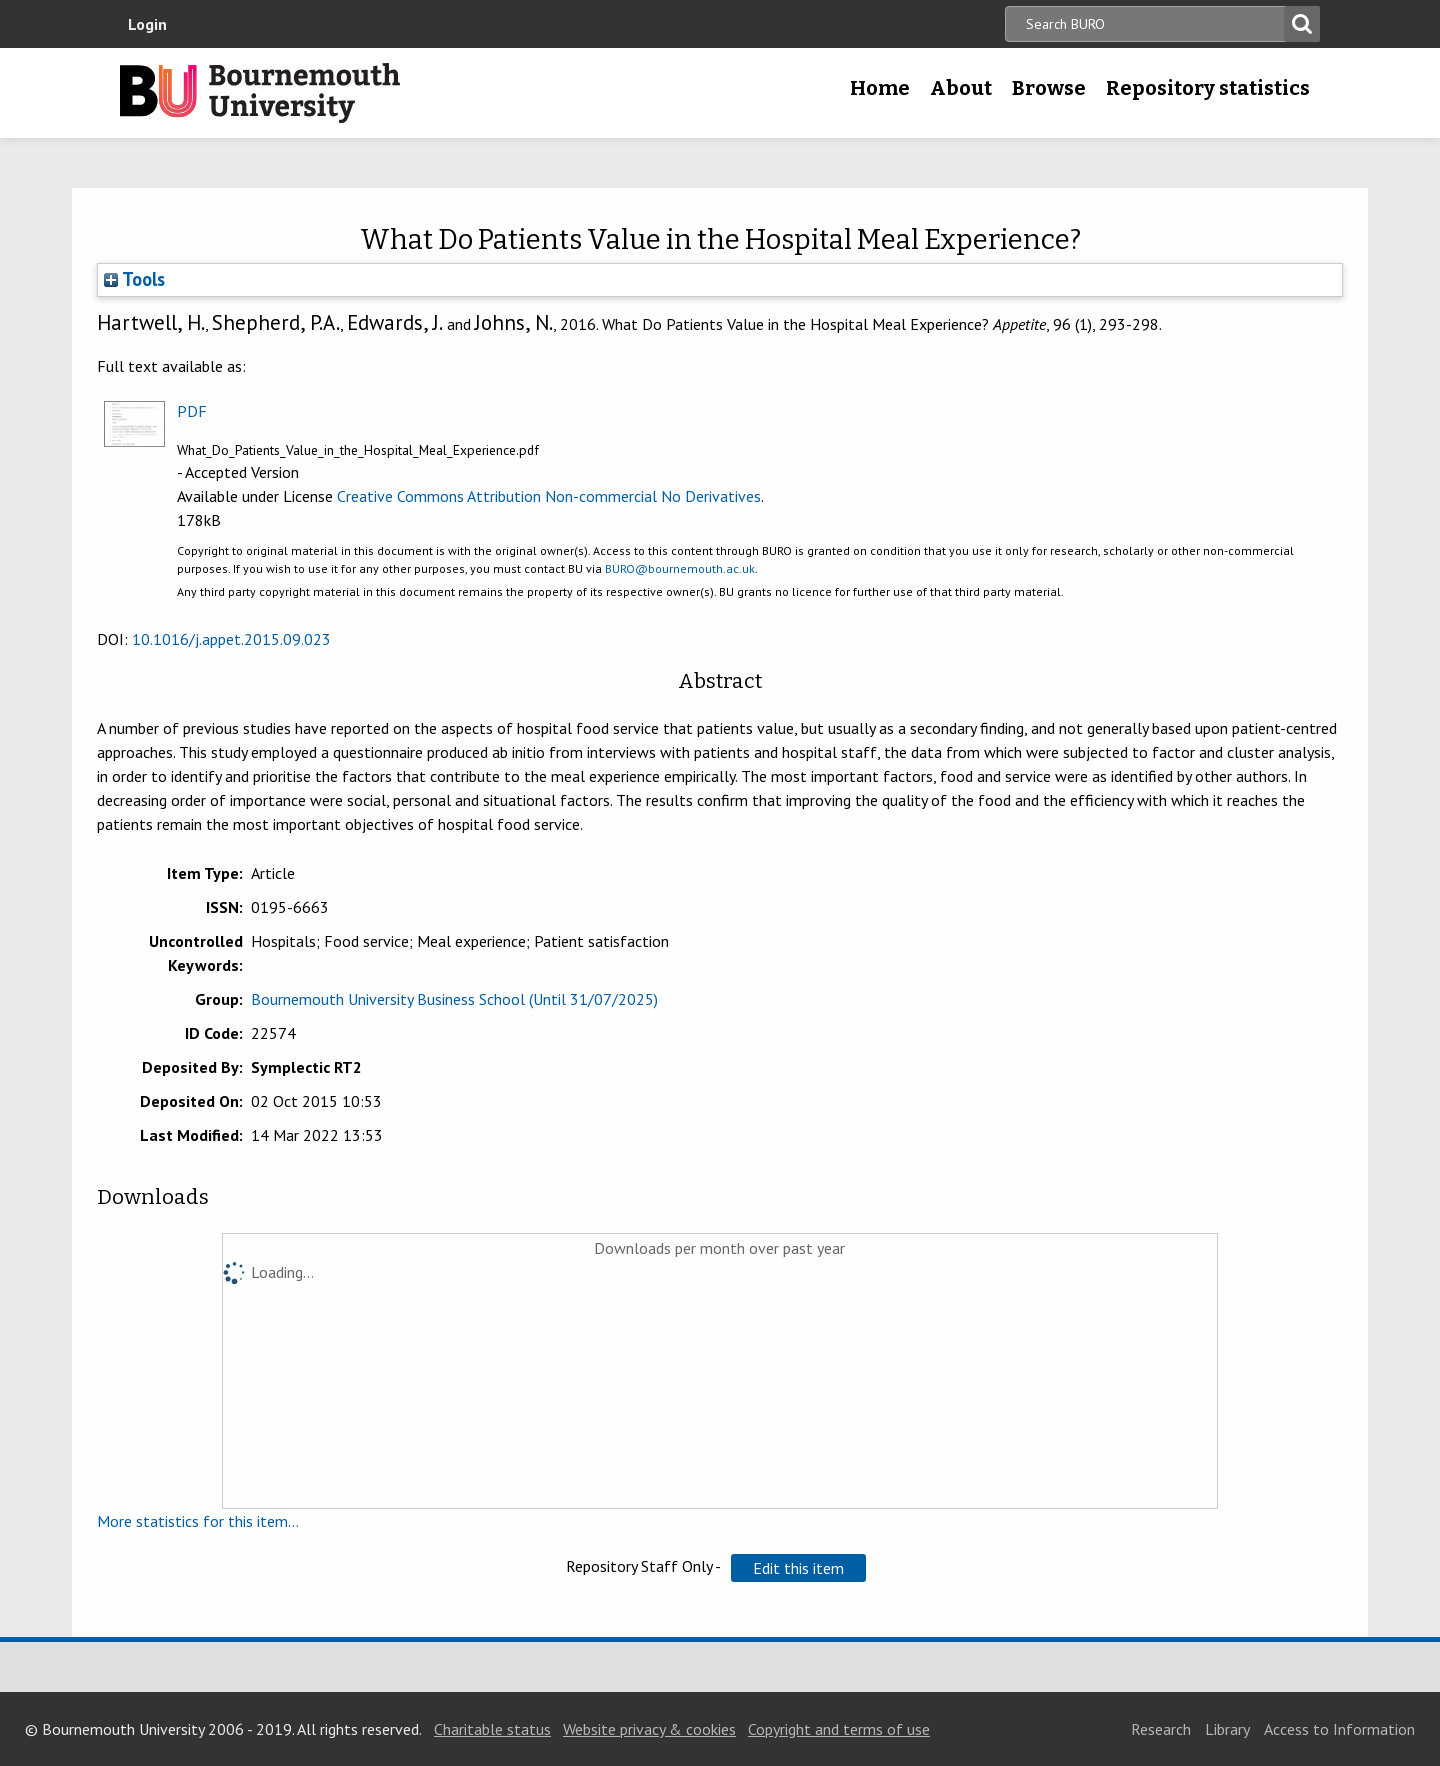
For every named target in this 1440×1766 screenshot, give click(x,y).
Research (1161, 1729)
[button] (798, 1568)
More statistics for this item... (198, 1521)
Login (147, 24)
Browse (1049, 88)
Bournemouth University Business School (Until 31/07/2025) (454, 999)
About (961, 88)
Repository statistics (1208, 88)
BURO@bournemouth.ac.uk (680, 568)
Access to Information (1339, 1729)
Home (880, 88)
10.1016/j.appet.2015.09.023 (231, 639)
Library (1227, 1729)
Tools (134, 279)
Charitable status (492, 1729)
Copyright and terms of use (839, 1729)
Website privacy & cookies (649, 1729)
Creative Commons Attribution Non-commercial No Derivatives (549, 496)
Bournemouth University (260, 93)
